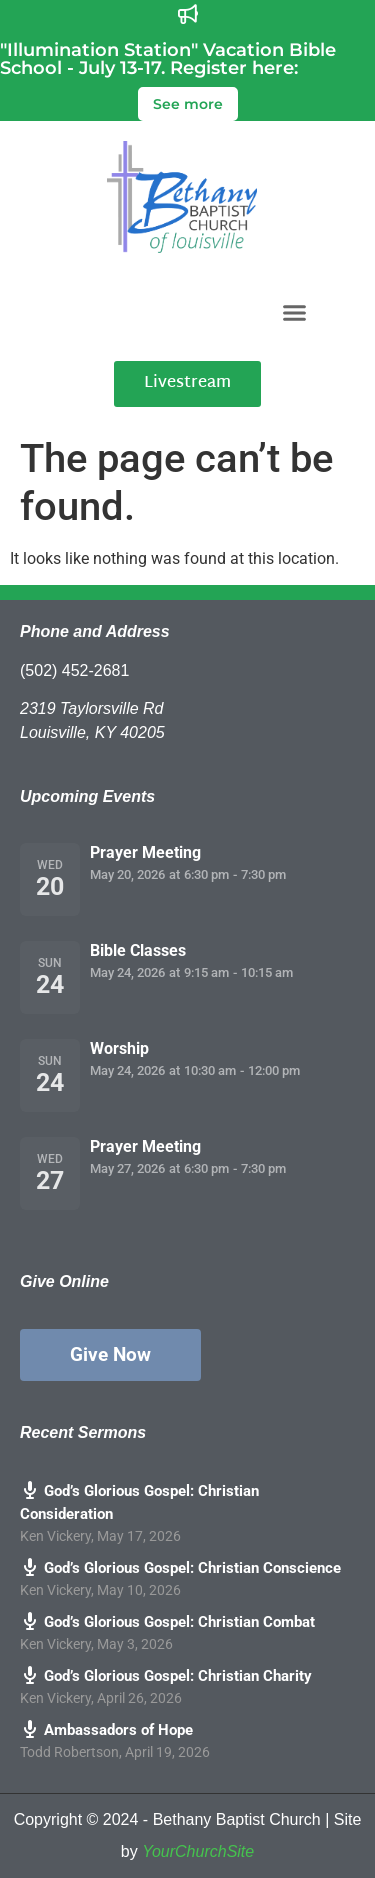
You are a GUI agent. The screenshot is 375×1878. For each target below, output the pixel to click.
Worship (119, 1048)
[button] (294, 312)
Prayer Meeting (145, 852)
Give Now (110, 1354)
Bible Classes (138, 950)
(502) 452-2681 (74, 670)
